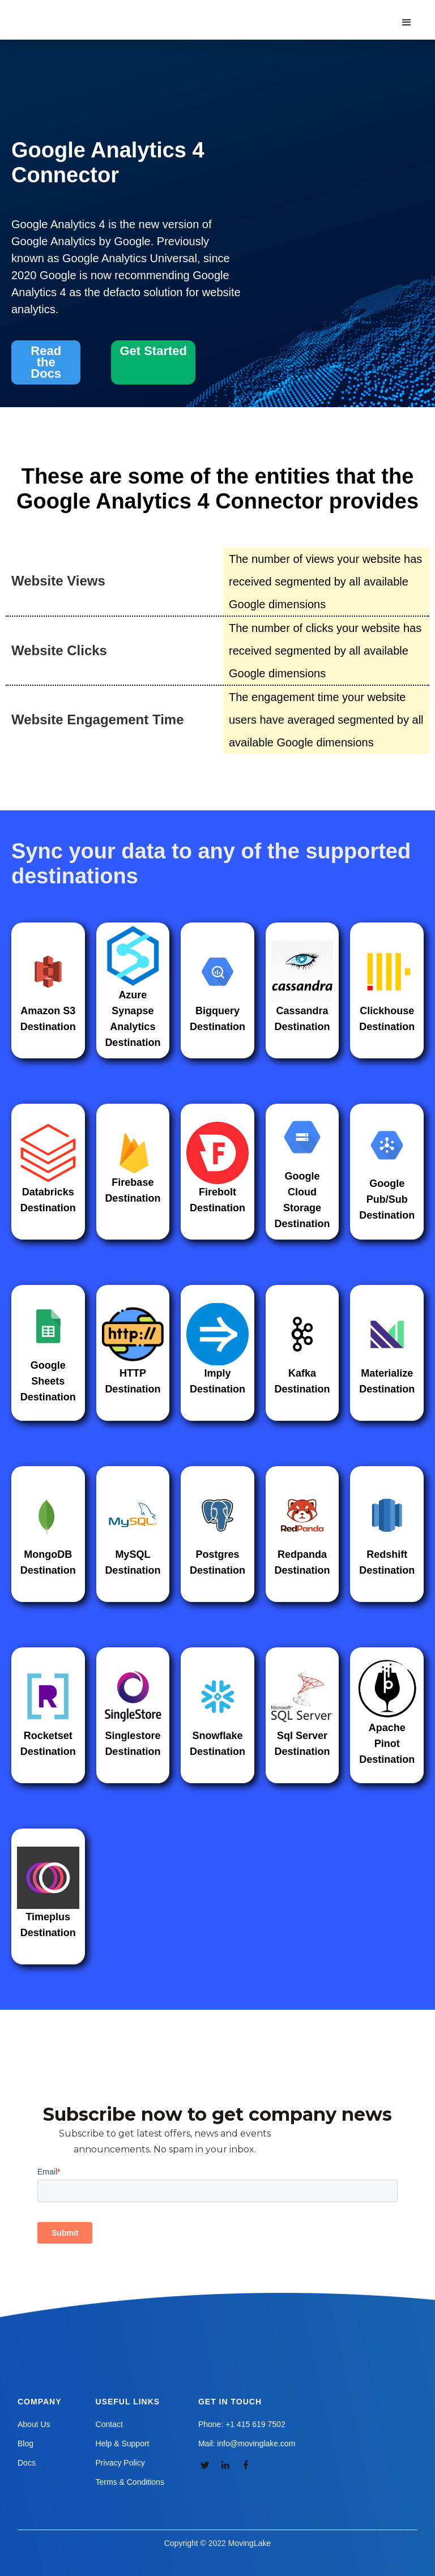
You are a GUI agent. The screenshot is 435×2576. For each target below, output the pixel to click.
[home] (75, 11)
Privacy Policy (120, 2462)
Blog (25, 2443)
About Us (34, 2424)
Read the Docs (46, 362)
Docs (27, 2462)
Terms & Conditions (130, 2482)
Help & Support (123, 2443)
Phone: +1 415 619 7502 (241, 2424)
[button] (407, 23)
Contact (109, 2424)
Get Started (153, 351)
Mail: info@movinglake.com (246, 2443)
